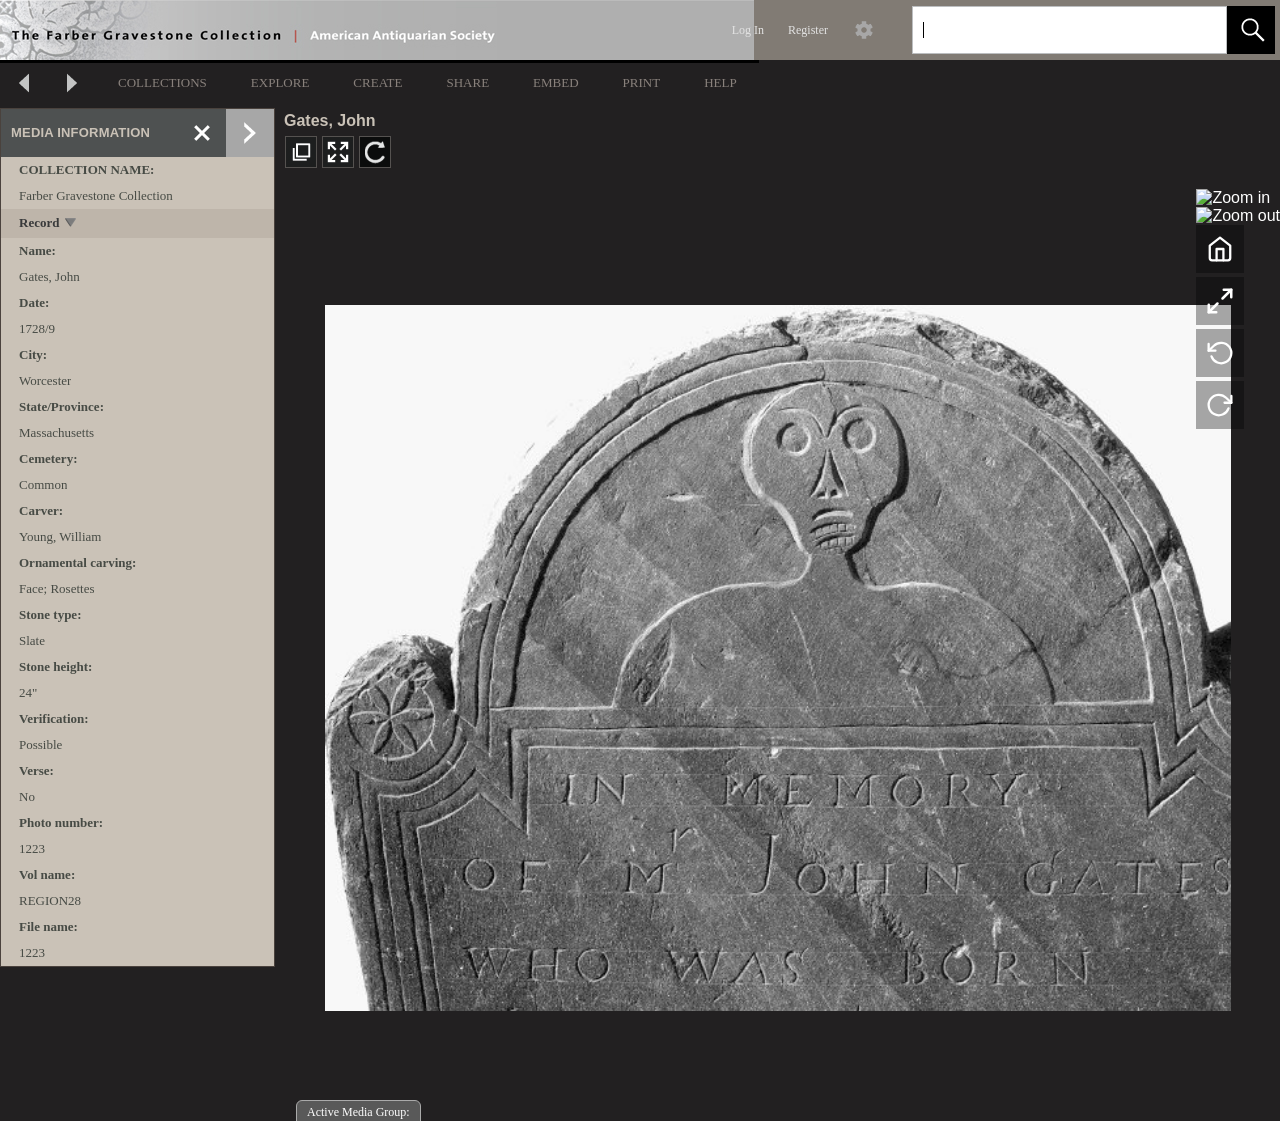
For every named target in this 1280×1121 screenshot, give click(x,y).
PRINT (642, 82)
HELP (720, 82)
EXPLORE (280, 82)
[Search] (1046, 30)
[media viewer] (777, 652)
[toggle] (71, 224)
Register (808, 30)
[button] (1251, 30)
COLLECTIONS (162, 82)
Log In (748, 30)
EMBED (556, 82)
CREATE (377, 82)
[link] (1195, 29)
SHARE (467, 82)
